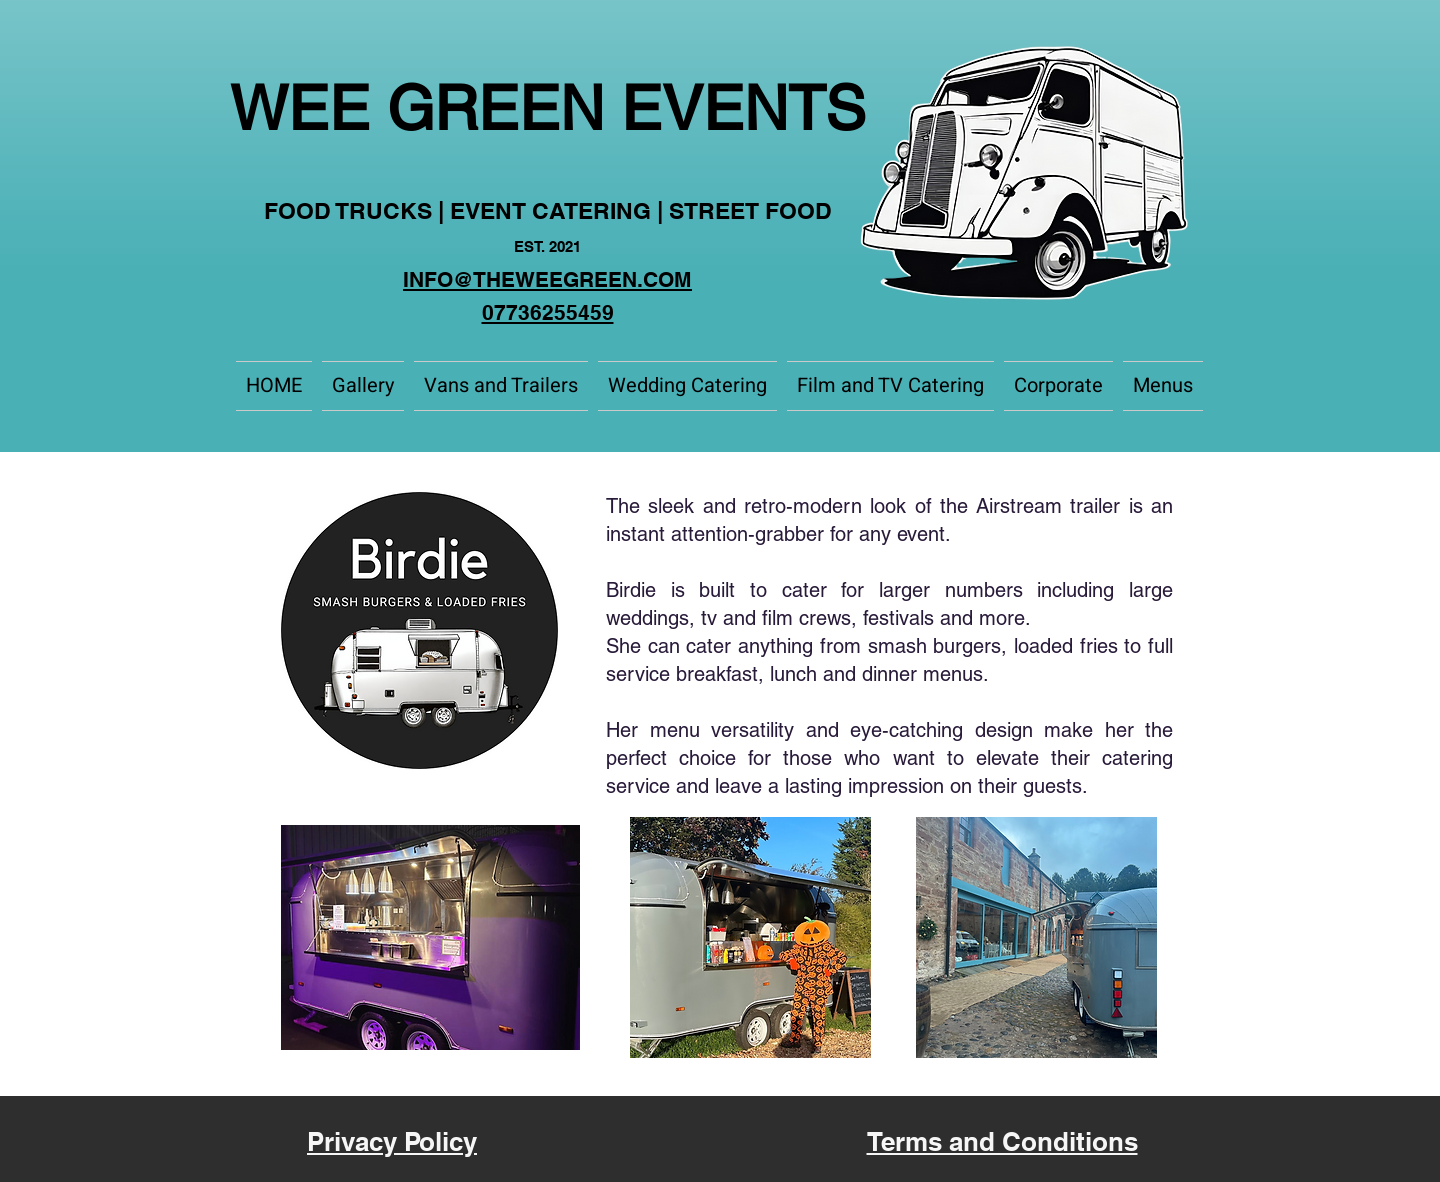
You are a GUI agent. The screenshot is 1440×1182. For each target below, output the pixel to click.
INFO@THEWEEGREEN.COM (547, 279)
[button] (501, 386)
